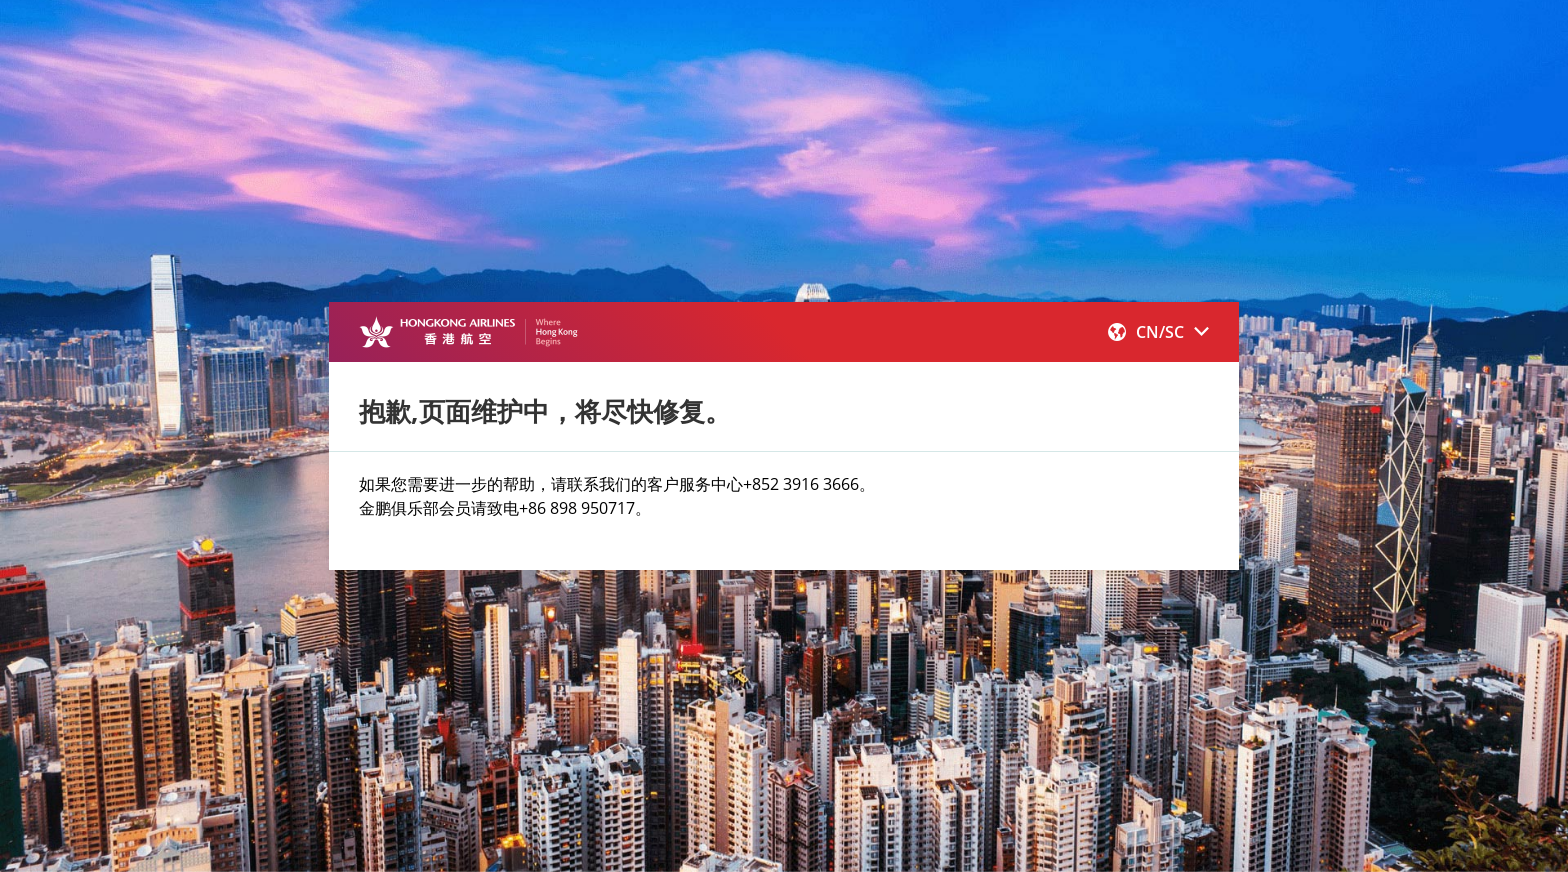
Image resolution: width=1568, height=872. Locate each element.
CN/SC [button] (1158, 332)
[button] (1158, 332)
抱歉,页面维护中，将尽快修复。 (545, 411)
